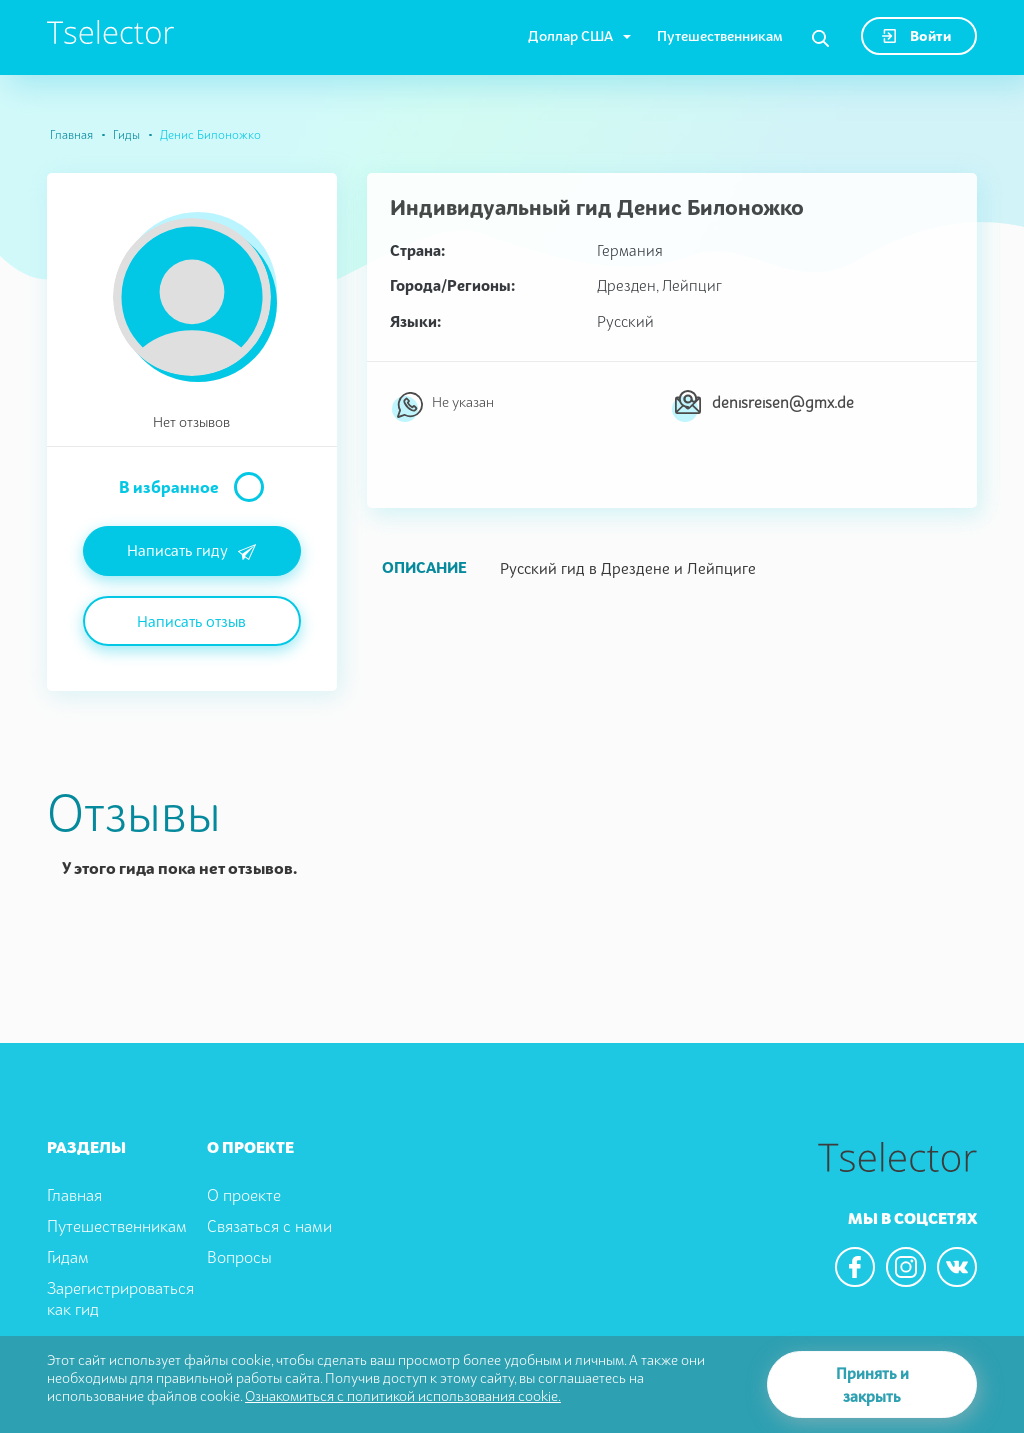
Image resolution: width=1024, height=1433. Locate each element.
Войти (916, 35)
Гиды (126, 134)
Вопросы (239, 1257)
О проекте (244, 1195)
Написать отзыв (191, 621)
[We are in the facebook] (855, 1267)
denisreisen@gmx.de (783, 402)
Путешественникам (720, 35)
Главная (71, 134)
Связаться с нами (269, 1226)
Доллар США (570, 35)
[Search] (820, 39)
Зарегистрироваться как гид (120, 1298)
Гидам (68, 1257)
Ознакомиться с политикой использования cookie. (403, 1395)
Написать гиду (191, 552)
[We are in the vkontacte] (957, 1267)
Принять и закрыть (872, 1384)
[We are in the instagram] (906, 1267)
